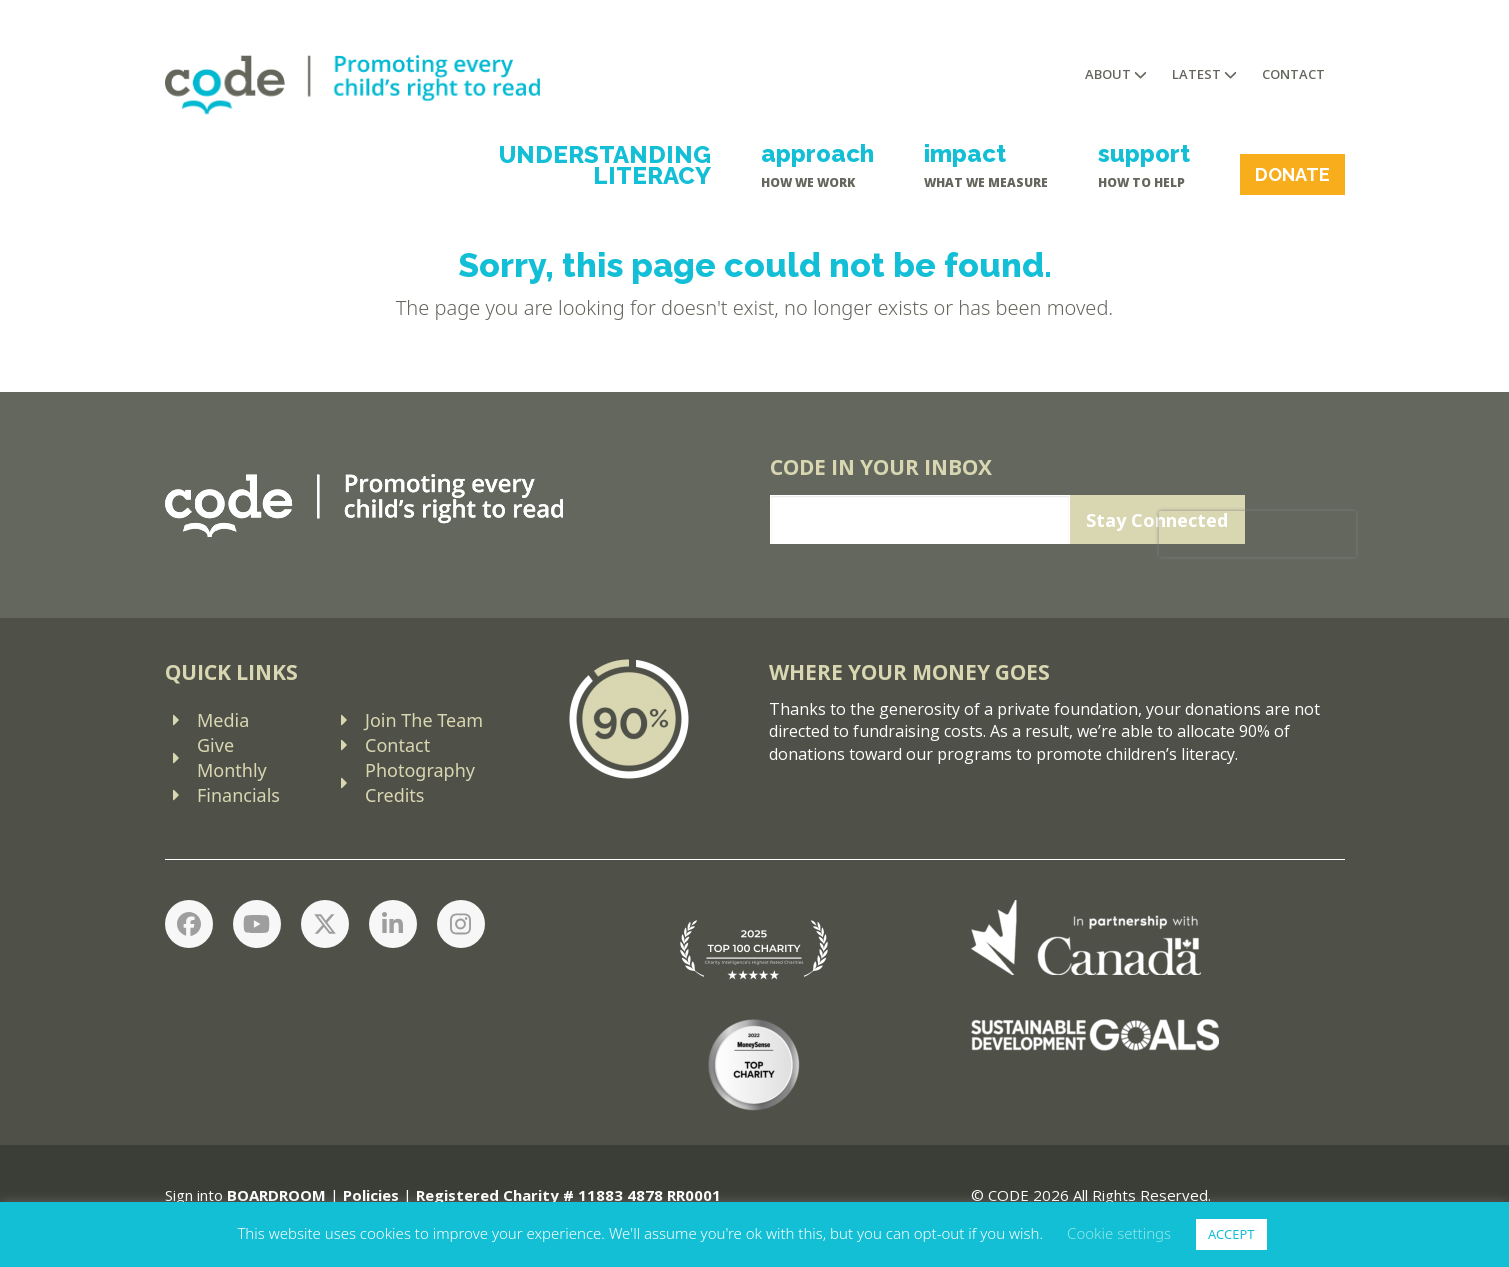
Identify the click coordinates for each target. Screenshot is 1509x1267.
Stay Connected (1157, 520)
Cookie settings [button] (1119, 1233)
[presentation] (1256, 534)
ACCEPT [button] (1231, 1234)
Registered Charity (487, 1195)
